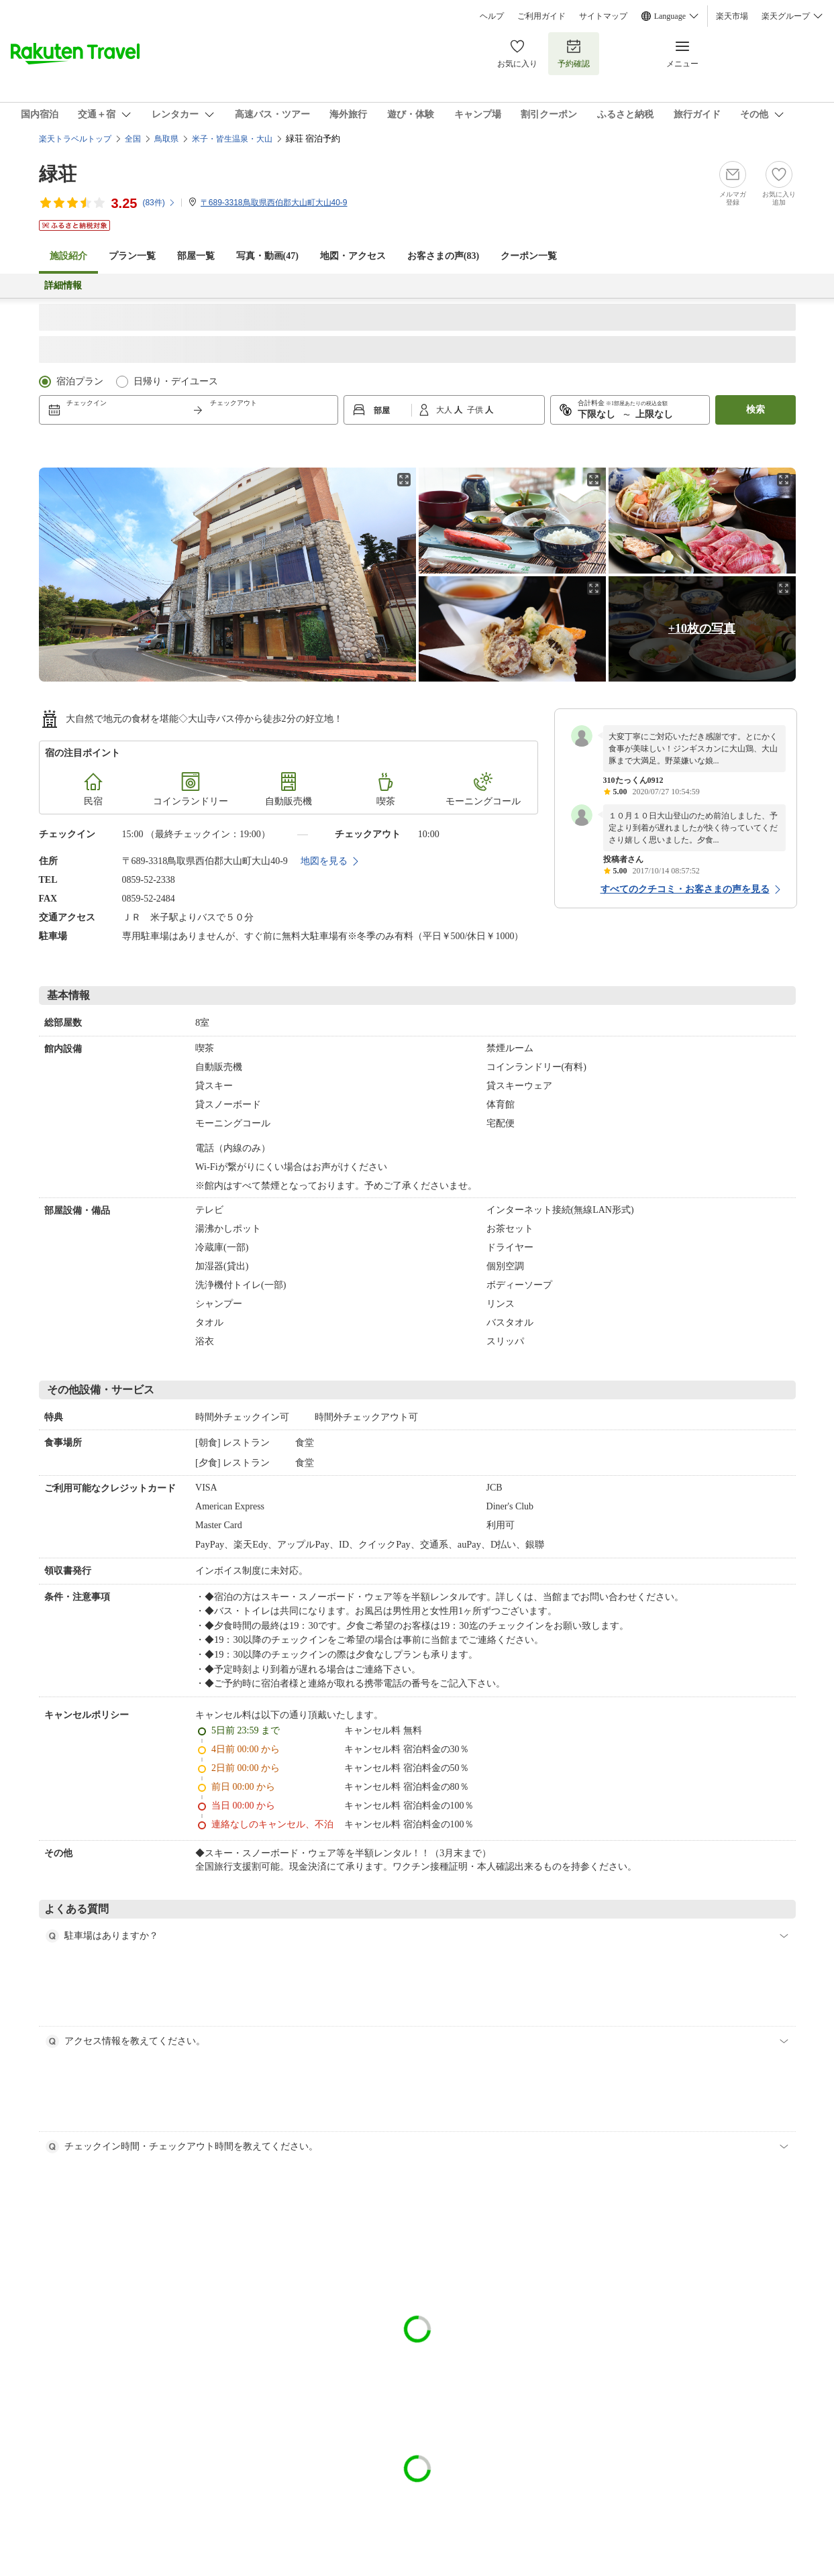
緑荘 (57, 174)
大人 (445, 410)
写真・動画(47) (267, 256)
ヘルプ (492, 16)
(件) (158, 203)
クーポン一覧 (529, 256)
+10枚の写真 (701, 628)
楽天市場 (732, 16)
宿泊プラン (79, 381)
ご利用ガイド (541, 16)
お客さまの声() (443, 256)
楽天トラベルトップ (75, 139)
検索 (755, 410)
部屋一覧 (196, 256)
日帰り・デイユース (176, 381)
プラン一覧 (132, 256)
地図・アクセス (353, 256)
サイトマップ (603, 16)
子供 (476, 410)
